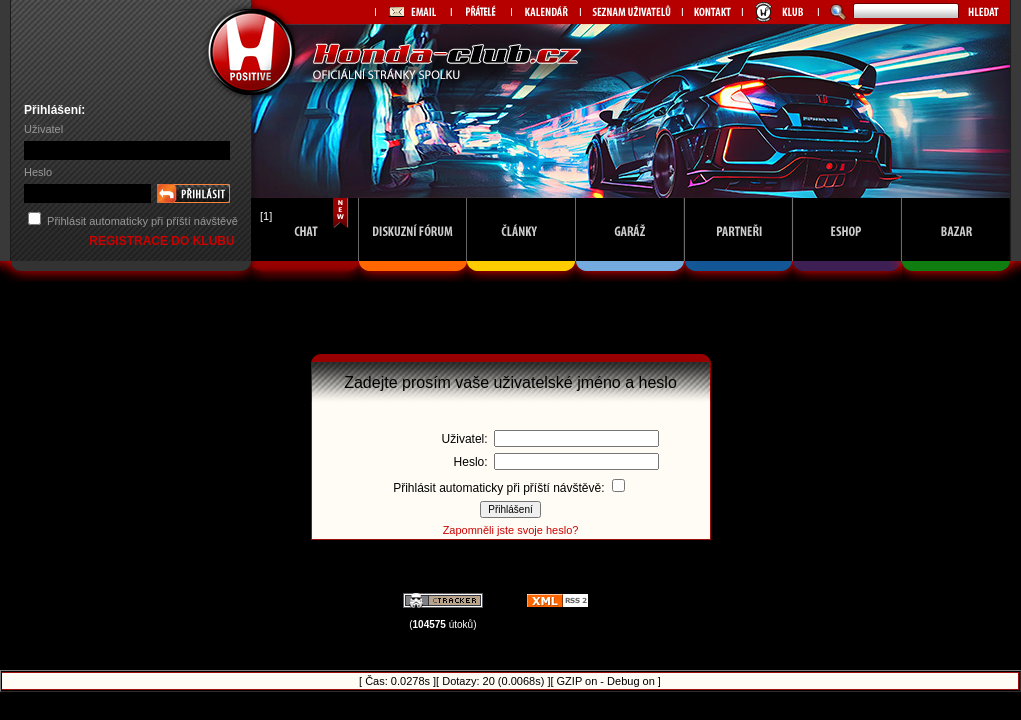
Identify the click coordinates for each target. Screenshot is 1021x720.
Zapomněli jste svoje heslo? (511, 530)
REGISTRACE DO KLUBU (163, 241)
